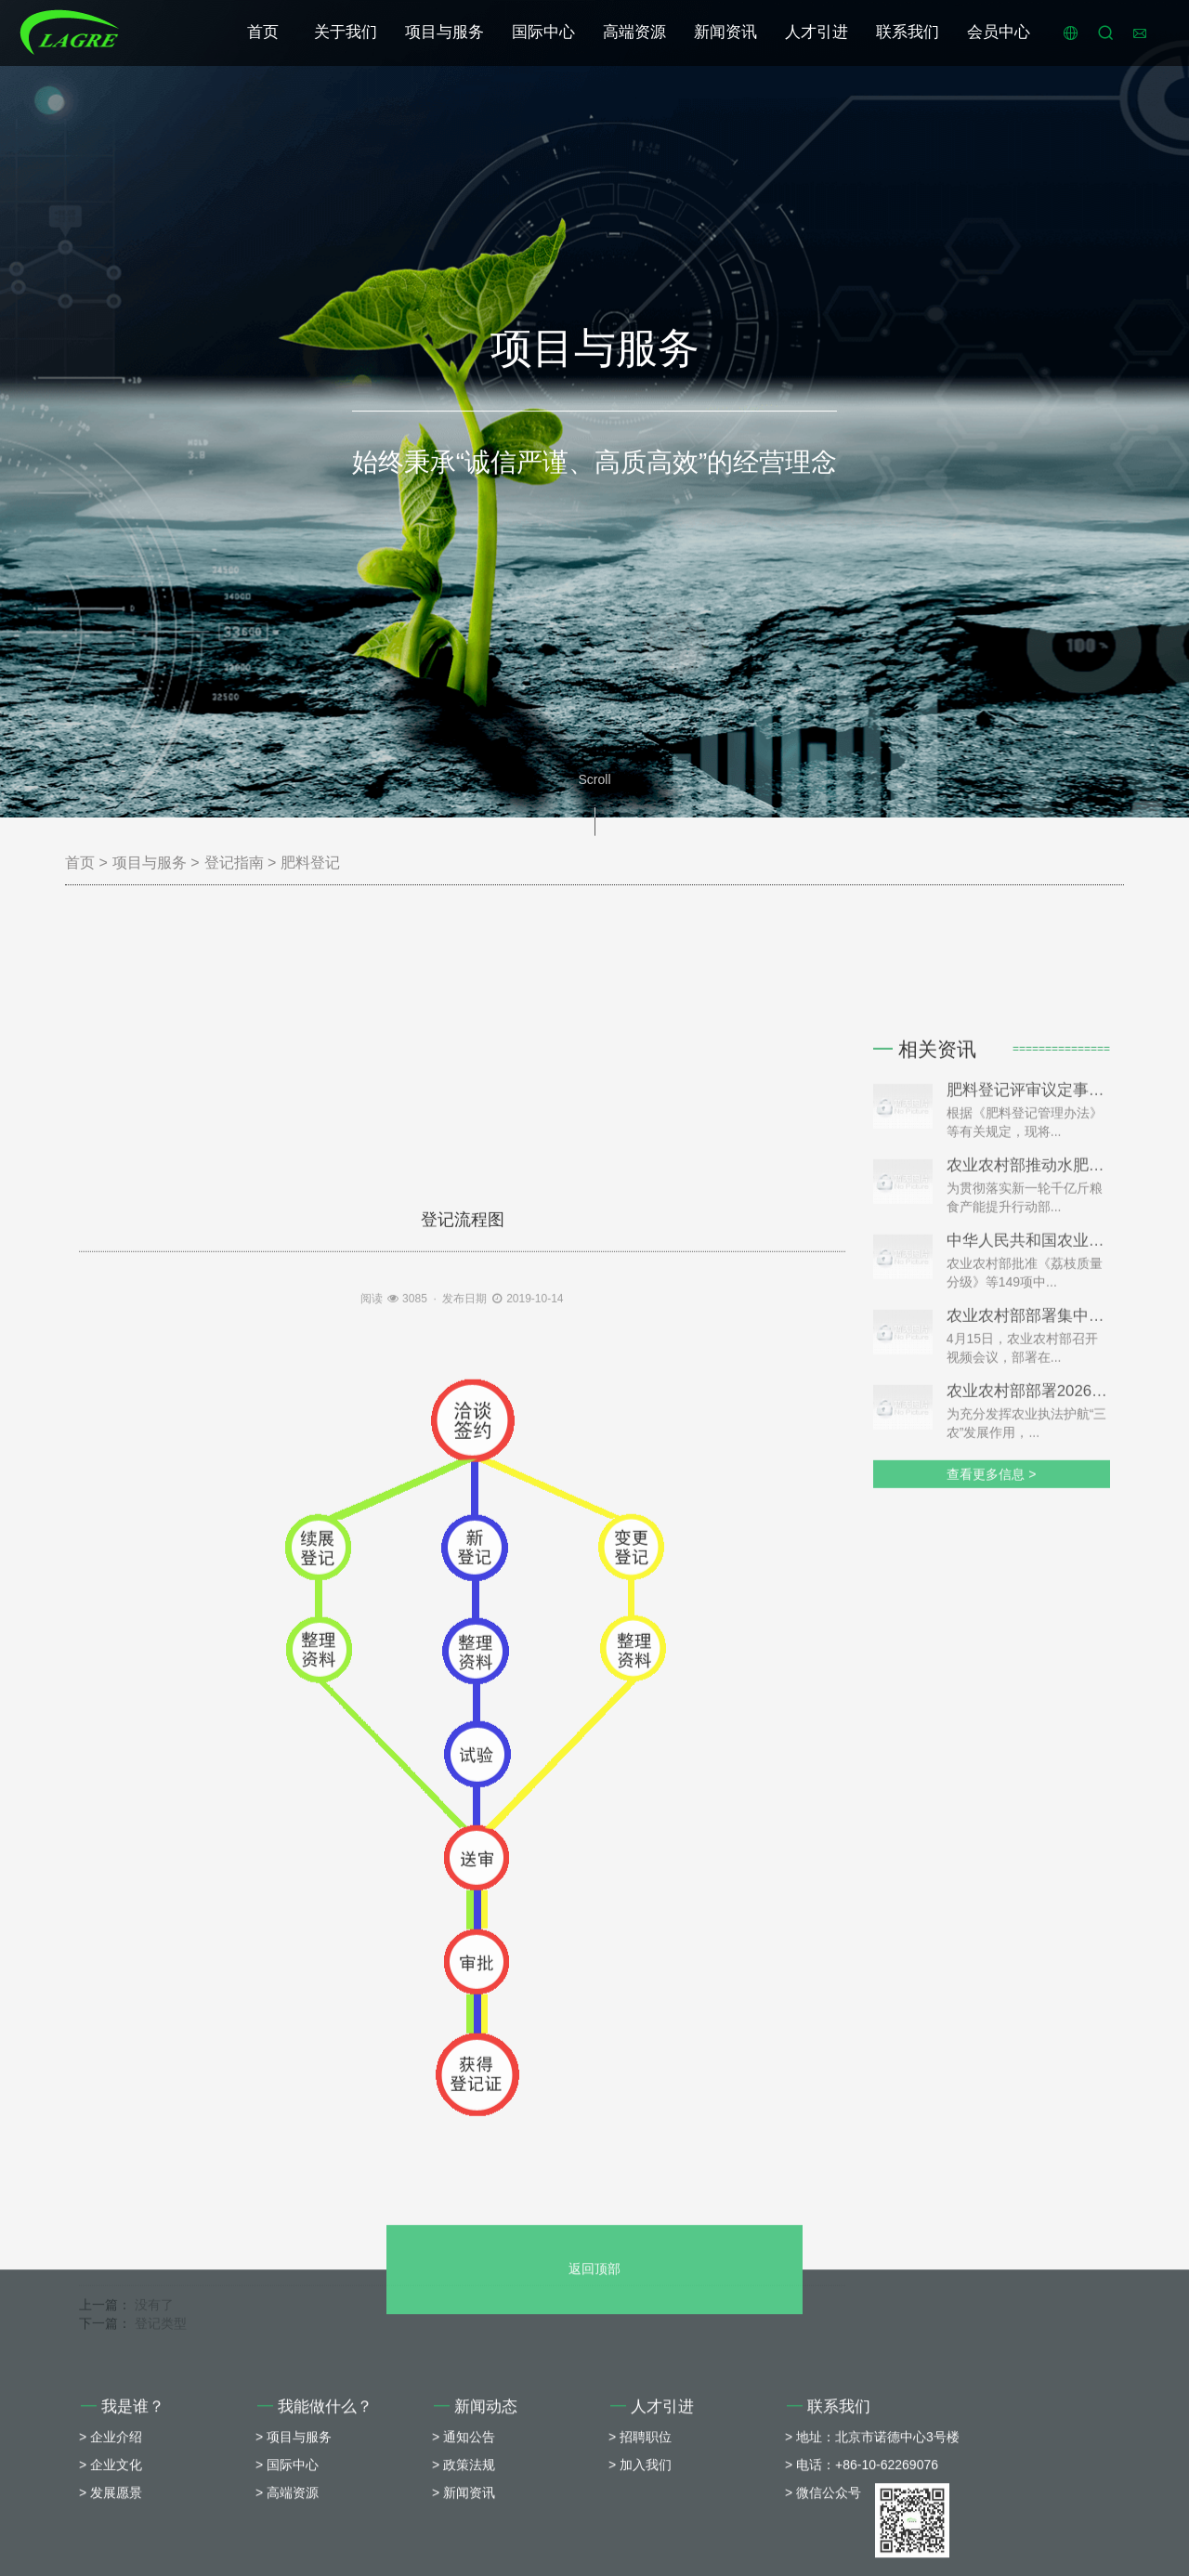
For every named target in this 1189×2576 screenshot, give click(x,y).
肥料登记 (310, 862)
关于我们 (345, 32)
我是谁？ (122, 2553)
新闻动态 (475, 2553)
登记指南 (234, 862)
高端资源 (634, 32)
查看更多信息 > (991, 1684)
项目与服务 (444, 32)
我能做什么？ (314, 2553)
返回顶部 (594, 2415)
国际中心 (543, 32)
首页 (263, 32)
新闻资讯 (725, 32)
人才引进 (816, 32)
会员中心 (998, 32)
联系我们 (907, 32)
